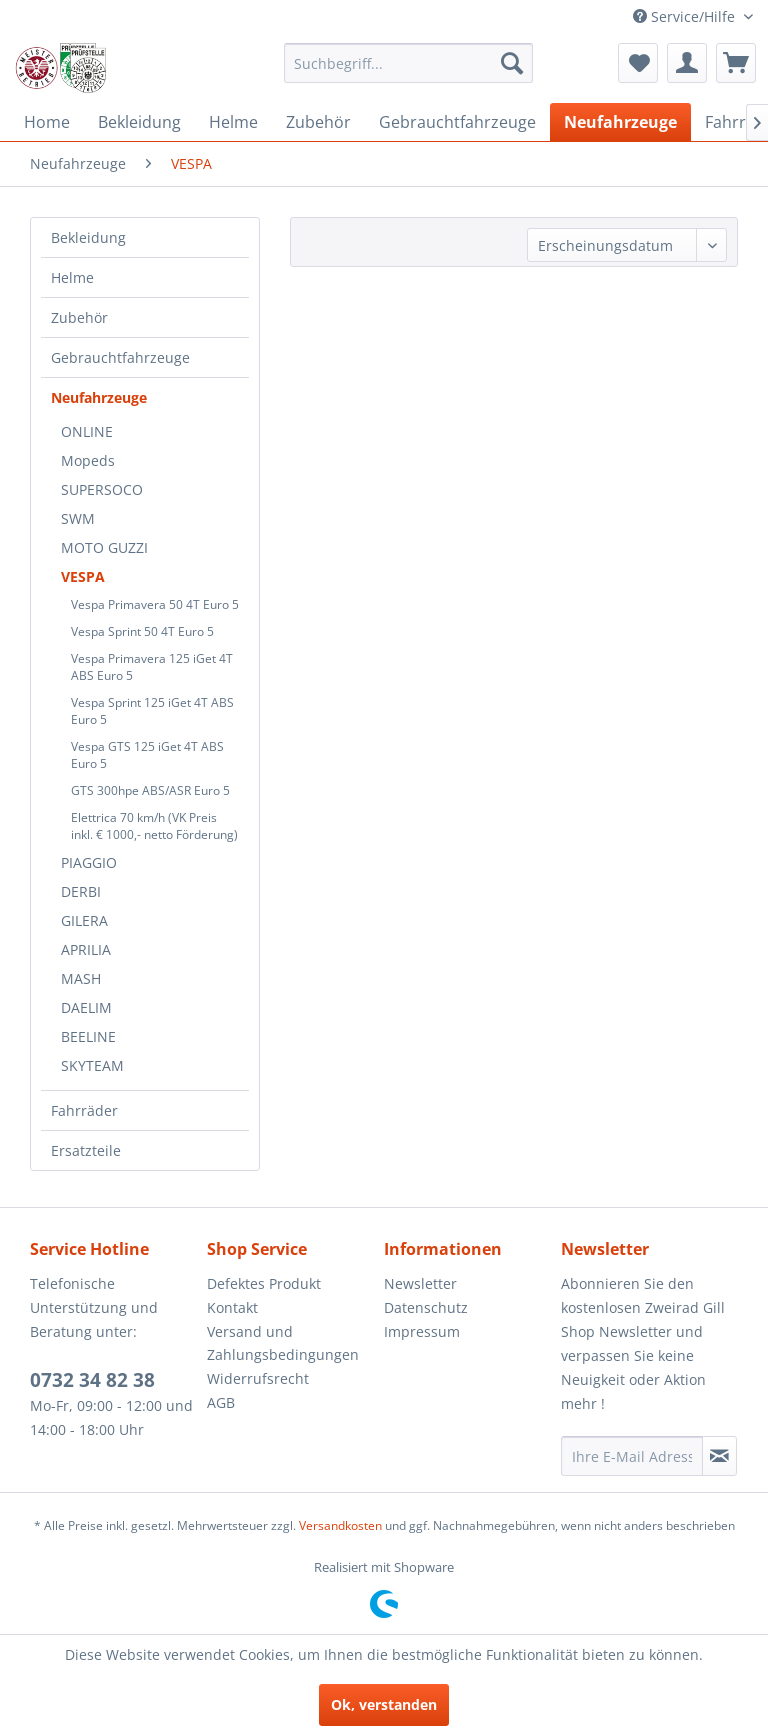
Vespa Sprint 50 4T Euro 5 (142, 631)
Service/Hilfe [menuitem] (686, 16)
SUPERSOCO (102, 489)
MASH (81, 978)
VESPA (83, 576)
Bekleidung (88, 237)
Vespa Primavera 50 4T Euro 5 (155, 604)
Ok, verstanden (384, 1704)
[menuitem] (409, 63)
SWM (78, 518)
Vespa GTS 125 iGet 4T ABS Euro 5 (147, 755)
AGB (221, 1402)
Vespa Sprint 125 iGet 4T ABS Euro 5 (152, 711)
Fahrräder (84, 1110)
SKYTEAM (92, 1065)
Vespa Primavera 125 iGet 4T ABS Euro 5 (152, 667)
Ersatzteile (86, 1150)
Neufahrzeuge (99, 397)
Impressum (422, 1331)
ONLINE (87, 431)
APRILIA (86, 949)
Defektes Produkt (264, 1283)
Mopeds (88, 460)
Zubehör (79, 317)
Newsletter (420, 1283)
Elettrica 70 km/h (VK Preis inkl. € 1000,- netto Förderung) (154, 826)
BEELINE (88, 1036)
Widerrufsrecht (258, 1378)
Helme (72, 277)
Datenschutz (426, 1307)
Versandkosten (340, 1525)
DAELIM (86, 1007)
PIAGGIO (89, 862)
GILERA (84, 920)
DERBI (81, 891)
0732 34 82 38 (92, 1380)
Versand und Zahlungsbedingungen (283, 1343)
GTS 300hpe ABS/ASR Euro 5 (150, 790)
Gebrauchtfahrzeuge (120, 357)
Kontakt (232, 1307)
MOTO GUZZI (104, 547)
